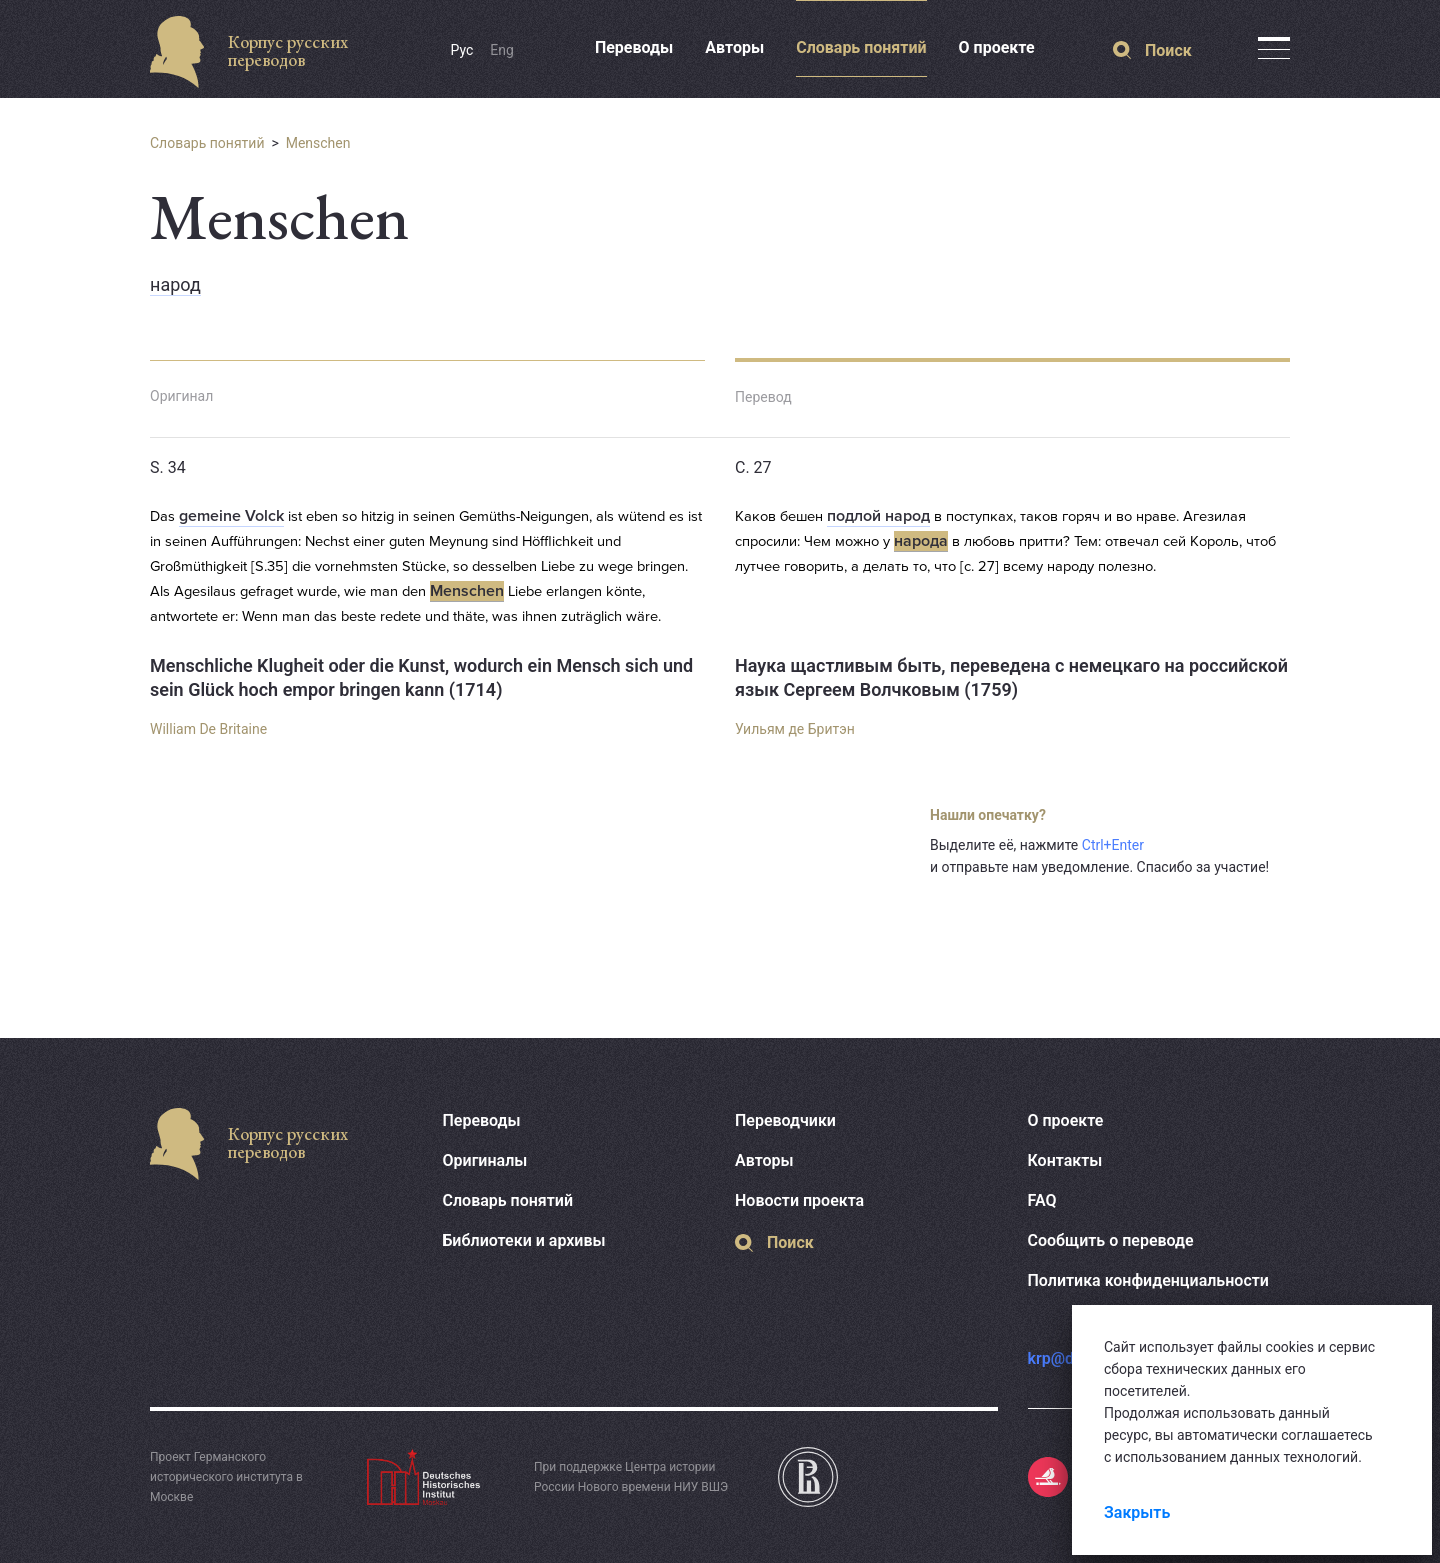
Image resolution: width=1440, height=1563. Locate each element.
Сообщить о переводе (1111, 1240)
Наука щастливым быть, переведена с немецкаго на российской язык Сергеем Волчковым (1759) (1011, 677)
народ (175, 284)
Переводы (634, 47)
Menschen (318, 143)
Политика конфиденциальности (1148, 1280)
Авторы (734, 47)
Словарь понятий (861, 47)
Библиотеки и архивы (524, 1240)
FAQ (1042, 1200)
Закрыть (1137, 1512)
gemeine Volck (231, 516)
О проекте (997, 47)
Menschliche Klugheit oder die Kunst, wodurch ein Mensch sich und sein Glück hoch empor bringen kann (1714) (421, 677)
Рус (462, 50)
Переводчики (785, 1120)
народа (921, 541)
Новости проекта (799, 1200)
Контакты (1065, 1160)
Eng (502, 50)
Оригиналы (485, 1160)
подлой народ (878, 516)
